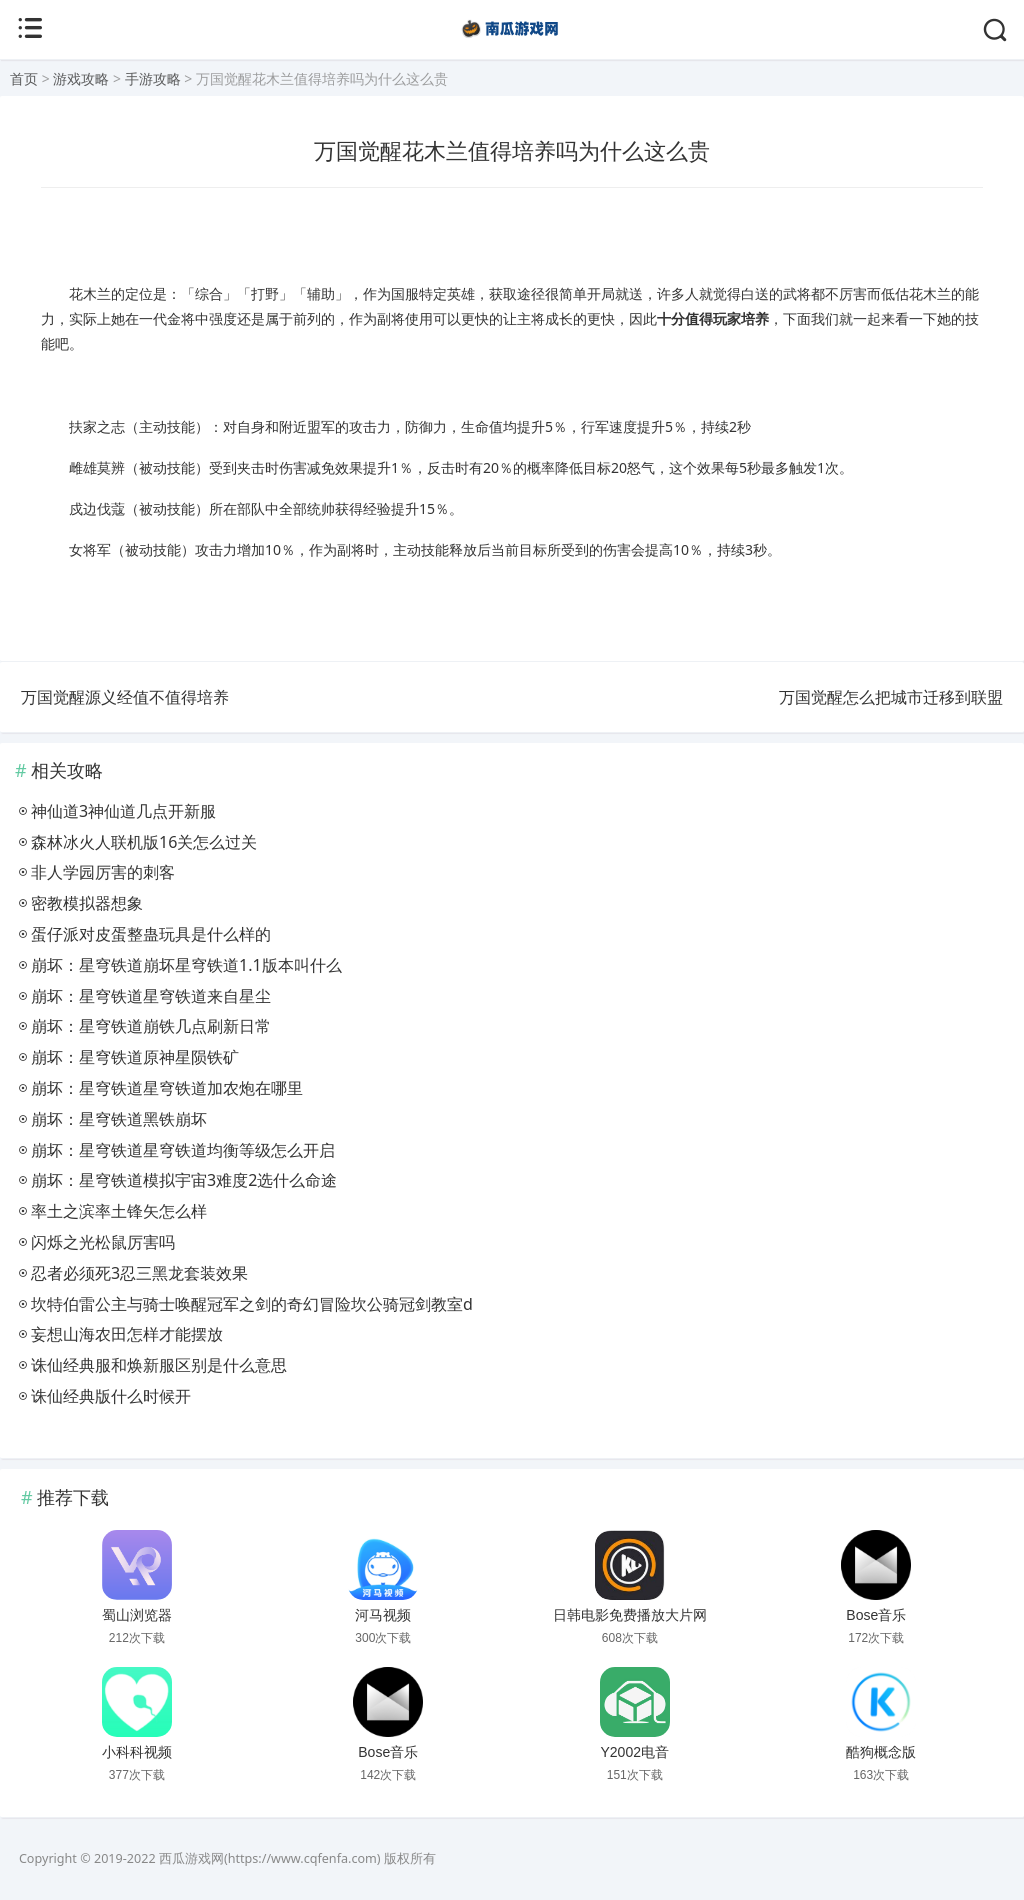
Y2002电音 (634, 1752)
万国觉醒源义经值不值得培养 (125, 697)
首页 (24, 78)
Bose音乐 (876, 1615)
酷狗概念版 (881, 1752)
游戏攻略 (81, 78)
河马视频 (383, 1615)
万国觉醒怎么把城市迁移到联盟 (891, 697)
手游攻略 (153, 78)
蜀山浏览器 (137, 1615)
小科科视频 (137, 1752)
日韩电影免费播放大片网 (630, 1615)
